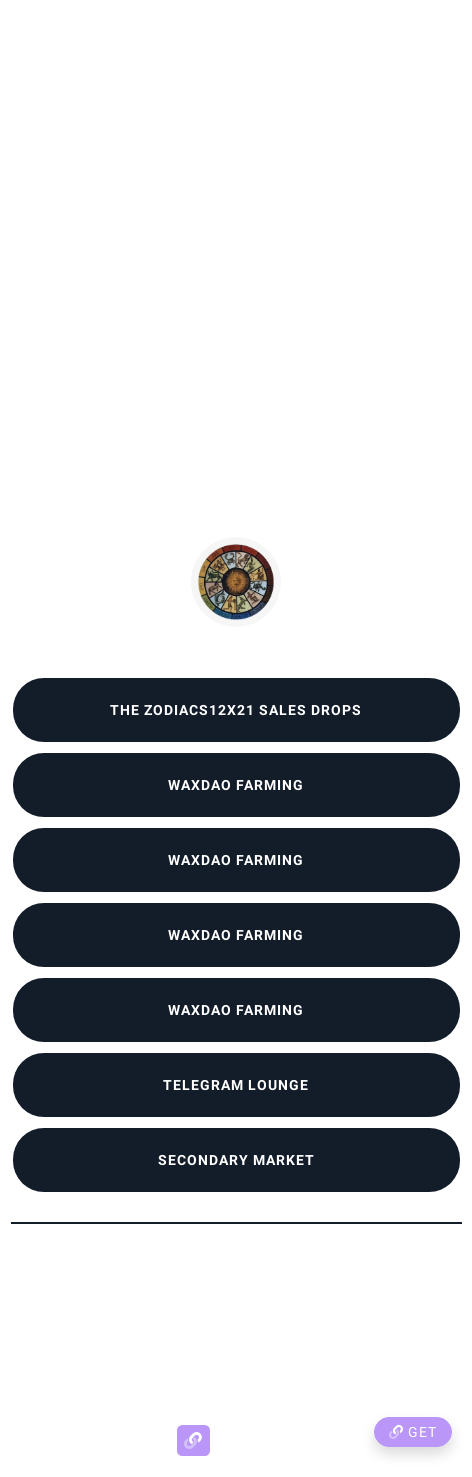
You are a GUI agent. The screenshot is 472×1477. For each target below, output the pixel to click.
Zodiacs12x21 (236, 644)
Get (413, 1432)
